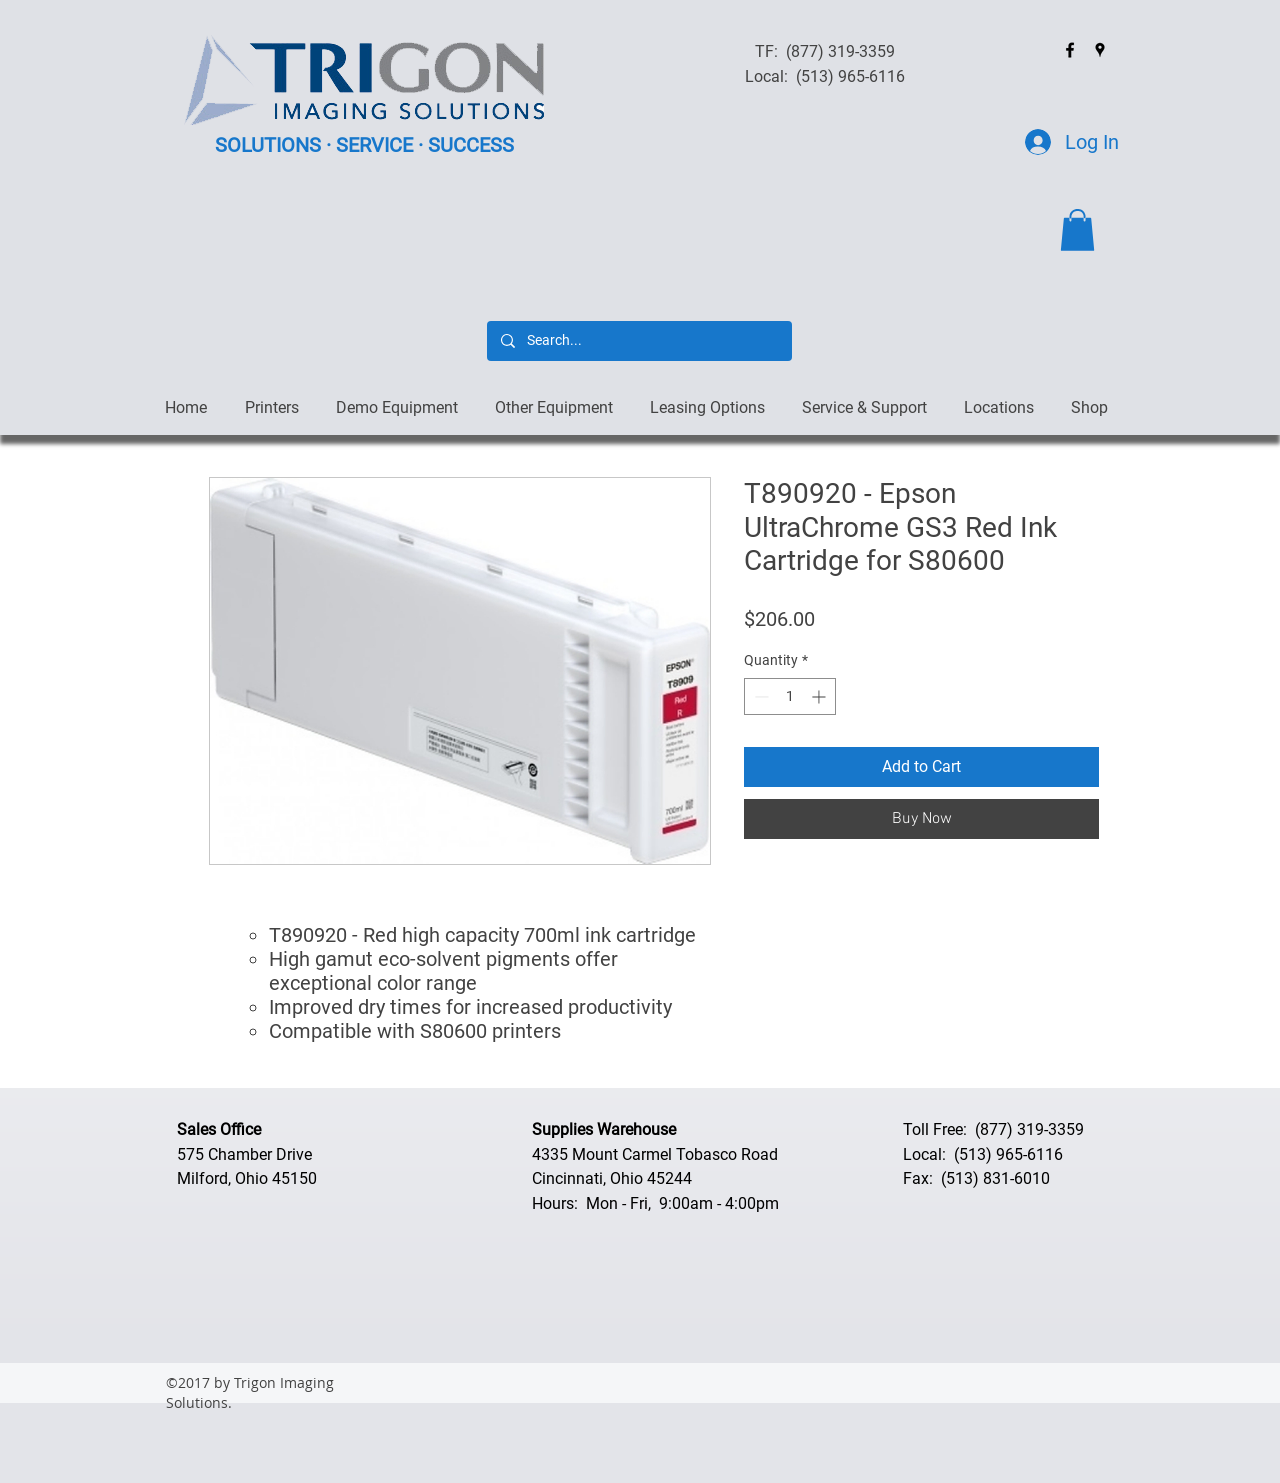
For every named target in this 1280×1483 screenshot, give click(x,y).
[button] (1077, 230)
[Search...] (638, 341)
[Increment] (820, 696)
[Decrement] (759, 696)
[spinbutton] (790, 696)
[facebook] (1070, 50)
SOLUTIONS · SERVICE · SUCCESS (364, 145)
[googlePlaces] (1100, 50)
